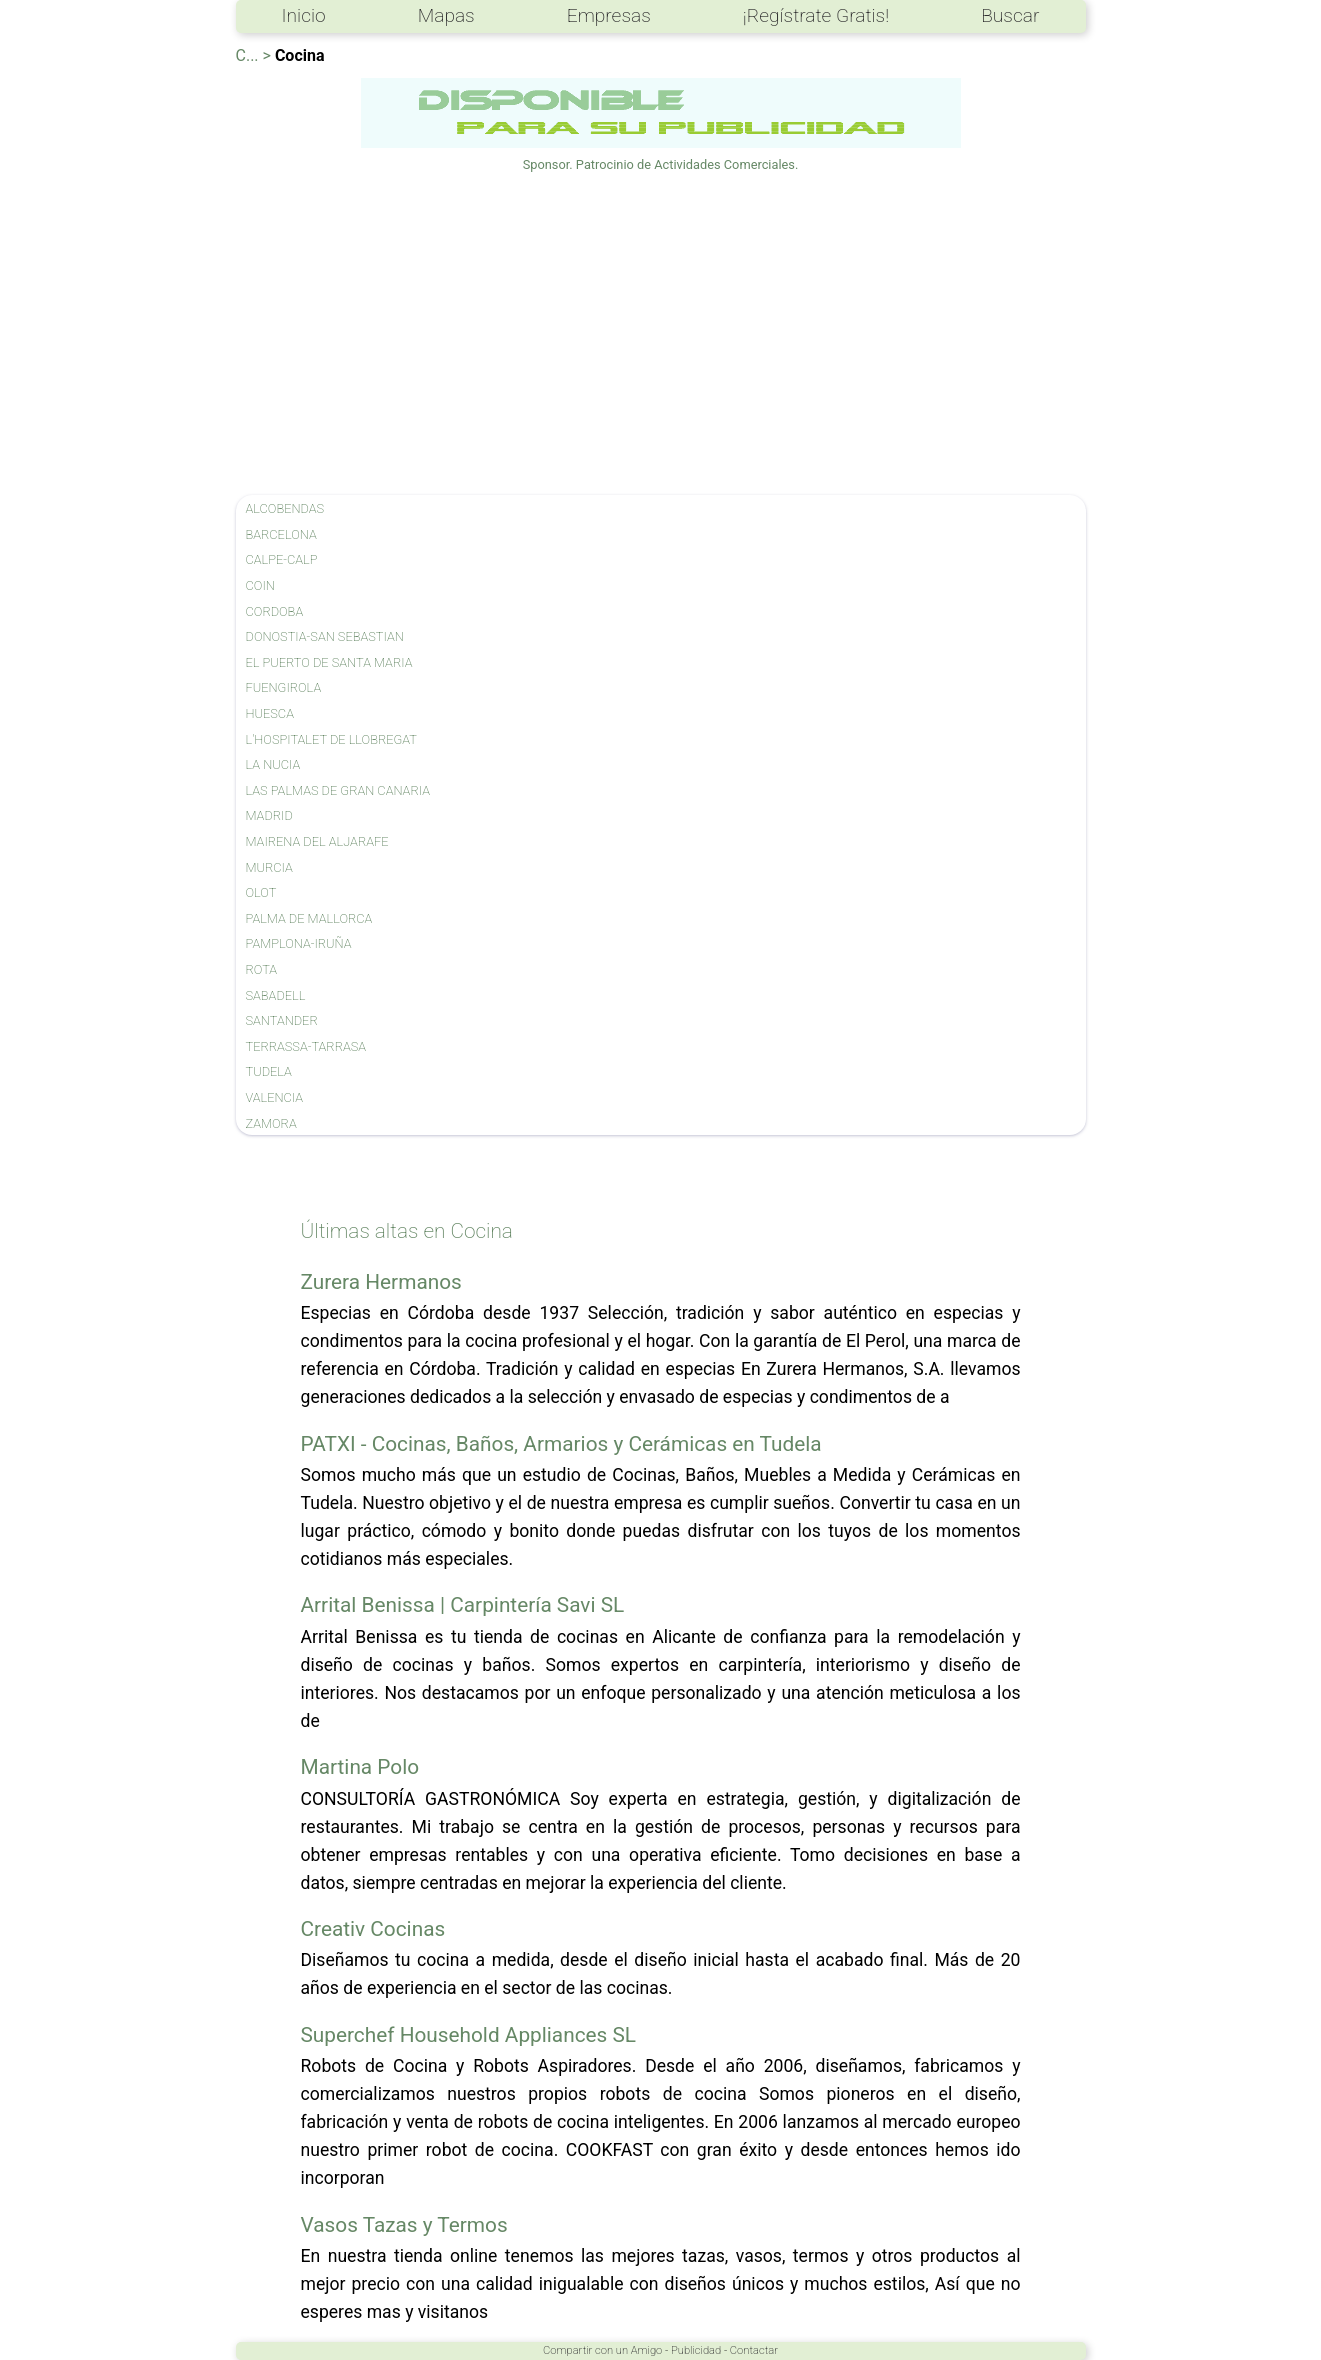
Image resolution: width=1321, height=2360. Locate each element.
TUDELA (269, 1071)
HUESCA (270, 713)
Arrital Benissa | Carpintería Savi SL (463, 1605)
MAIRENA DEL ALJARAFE (317, 841)
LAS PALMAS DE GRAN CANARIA (338, 790)
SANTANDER (282, 1020)
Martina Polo (360, 1767)
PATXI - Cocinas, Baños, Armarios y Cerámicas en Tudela (561, 1444)
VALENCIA (275, 1097)
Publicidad (696, 2350)
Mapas (446, 15)
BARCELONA (281, 534)
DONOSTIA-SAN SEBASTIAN (325, 636)
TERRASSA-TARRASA (306, 1046)
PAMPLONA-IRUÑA (299, 943)
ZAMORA (271, 1123)
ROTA (262, 969)
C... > (253, 55)
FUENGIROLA (284, 687)
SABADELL (276, 995)
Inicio (304, 15)
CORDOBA (275, 611)
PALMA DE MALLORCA (309, 918)
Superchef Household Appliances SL (469, 2035)
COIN (260, 585)
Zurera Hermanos (381, 1282)
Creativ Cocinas (373, 1929)
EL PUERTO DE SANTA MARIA (329, 662)
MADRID (269, 815)
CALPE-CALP (282, 559)
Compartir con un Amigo (602, 2350)
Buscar (1010, 15)
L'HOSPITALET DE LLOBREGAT (331, 739)
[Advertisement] (661, 335)
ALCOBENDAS (285, 508)
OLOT (261, 892)
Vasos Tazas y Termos (404, 2225)
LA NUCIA (273, 764)
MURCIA (269, 867)
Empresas (609, 15)
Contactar (754, 2350)
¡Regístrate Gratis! (816, 15)
